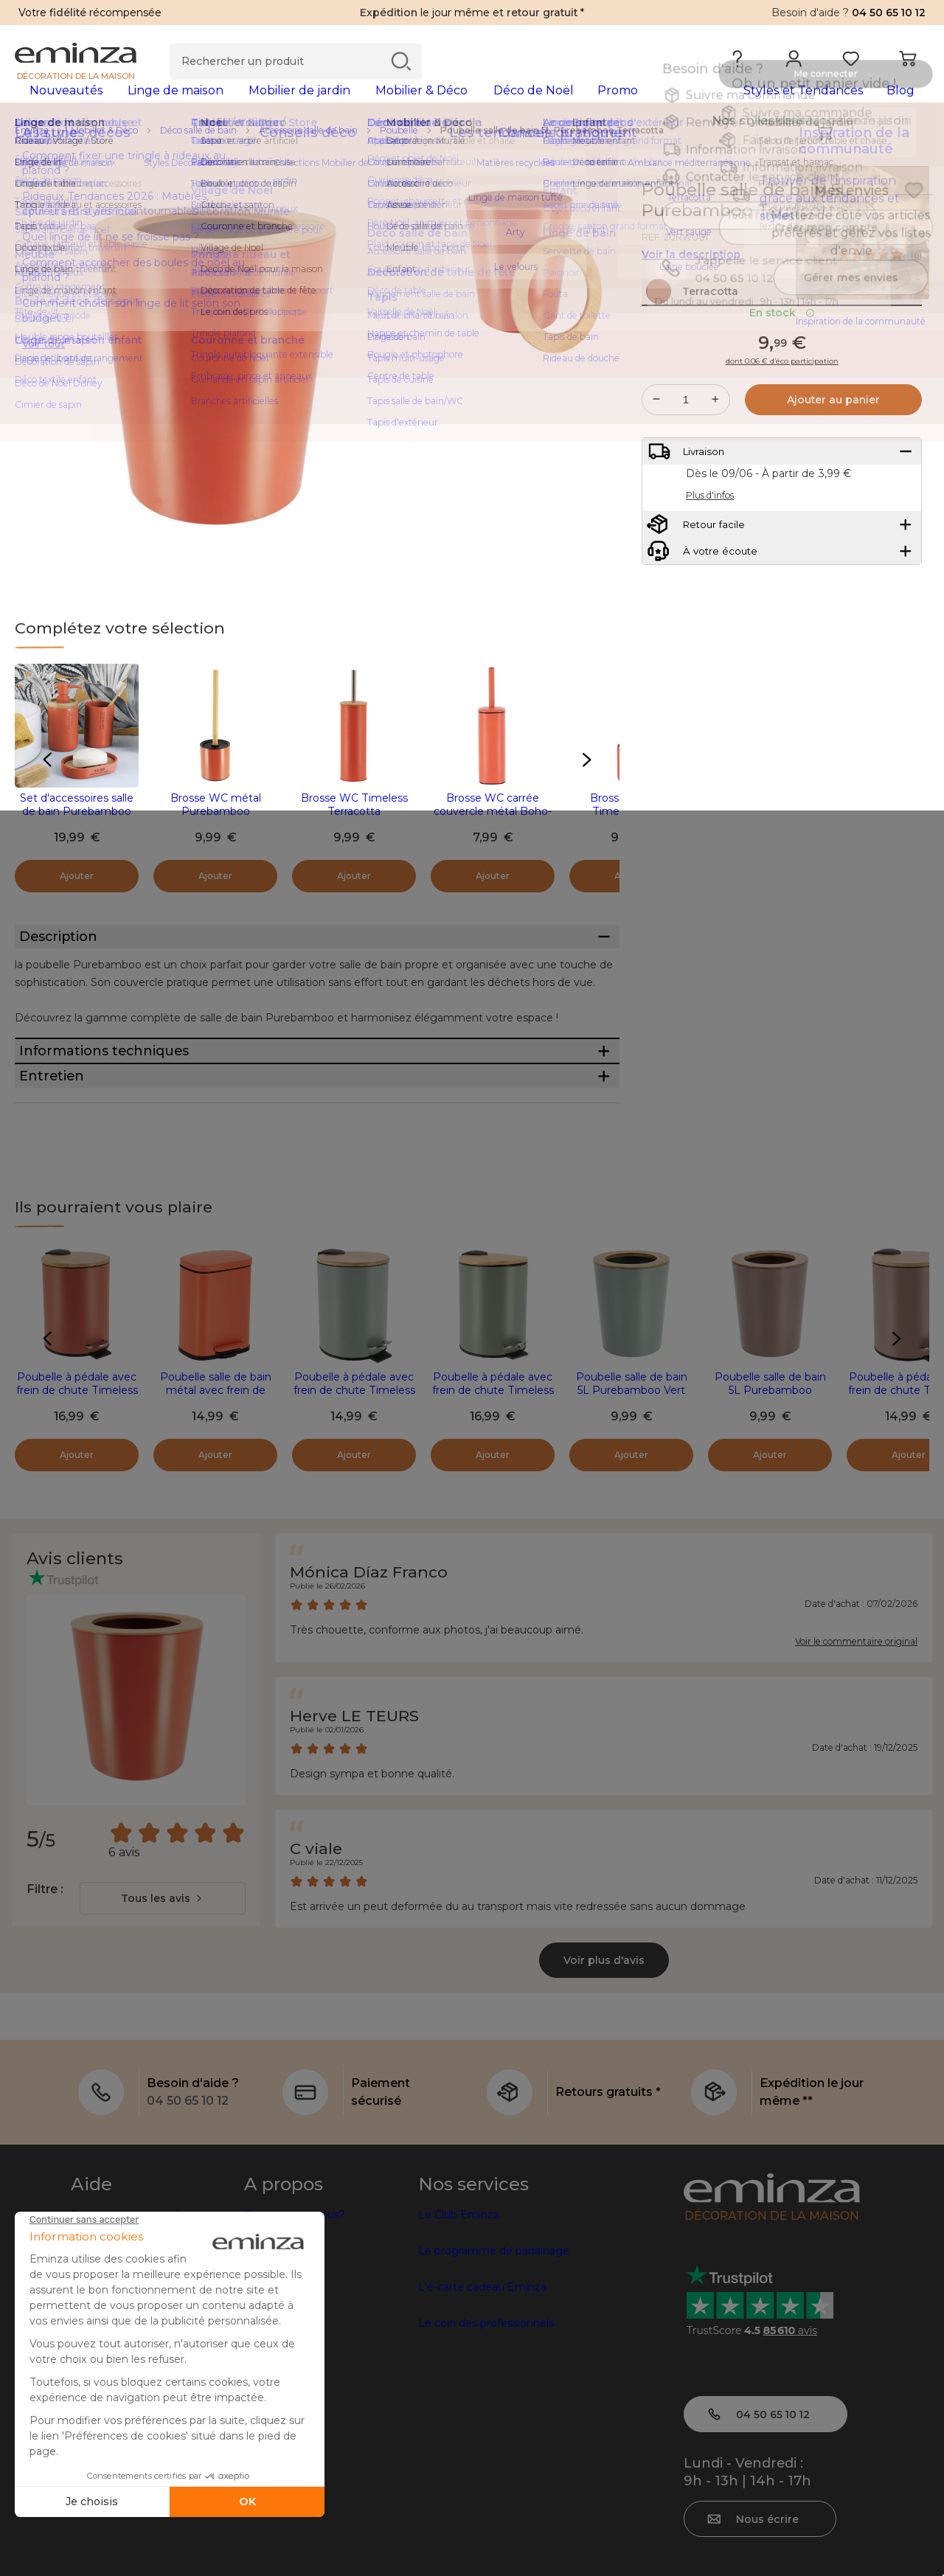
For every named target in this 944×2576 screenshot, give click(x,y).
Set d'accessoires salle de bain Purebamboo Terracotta (76, 835)
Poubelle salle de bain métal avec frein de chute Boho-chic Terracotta (215, 1503)
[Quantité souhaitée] (686, 455)
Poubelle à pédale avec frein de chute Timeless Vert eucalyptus (354, 1496)
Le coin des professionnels (486, 2429)
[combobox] (162, 2004)
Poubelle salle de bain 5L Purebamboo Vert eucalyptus (631, 1496)
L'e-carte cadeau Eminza (482, 2393)
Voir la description (691, 278)
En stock (782, 368)
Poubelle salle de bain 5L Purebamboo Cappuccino (770, 1496)
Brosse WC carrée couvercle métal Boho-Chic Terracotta (493, 835)
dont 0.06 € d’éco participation (782, 416)
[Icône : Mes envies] (914, 214)
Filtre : (45, 1995)
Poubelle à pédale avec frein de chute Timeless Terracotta (77, 1496)
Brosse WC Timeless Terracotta (354, 828)
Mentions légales (115, 2537)
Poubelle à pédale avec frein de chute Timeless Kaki (493, 1496)
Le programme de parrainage (493, 2357)
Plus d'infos (710, 563)
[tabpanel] (360, 104)
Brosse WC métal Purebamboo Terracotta (215, 835)
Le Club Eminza (458, 2320)
